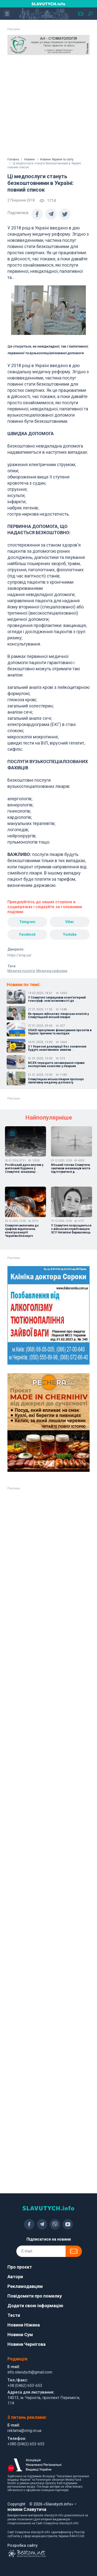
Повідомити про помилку (34, 2296)
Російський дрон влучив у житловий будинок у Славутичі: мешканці (24, 1168)
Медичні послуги (21, 971)
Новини (29, 159)
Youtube (69, 934)
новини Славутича (26, 2509)
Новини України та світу (56, 159)
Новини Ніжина (23, 2324)
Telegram (27, 922)
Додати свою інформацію (35, 2305)
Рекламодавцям (25, 2286)
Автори (15, 2276)
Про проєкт (19, 2267)
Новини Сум (20, 2334)
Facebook (27, 934)
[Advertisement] (46, 107)
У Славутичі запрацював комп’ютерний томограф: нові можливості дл (57, 999)
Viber (69, 922)
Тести (13, 2315)
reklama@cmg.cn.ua (24, 2430)
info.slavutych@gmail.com (29, 2372)
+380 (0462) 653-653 (26, 2444)
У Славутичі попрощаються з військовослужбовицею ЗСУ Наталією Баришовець (71, 1229)
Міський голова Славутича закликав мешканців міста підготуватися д (70, 1168)
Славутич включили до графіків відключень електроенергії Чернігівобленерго (22, 1231)
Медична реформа (51, 971)
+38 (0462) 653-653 (24, 2385)
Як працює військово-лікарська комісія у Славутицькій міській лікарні (58, 1015)
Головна (13, 159)
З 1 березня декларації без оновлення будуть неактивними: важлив (57, 1048)
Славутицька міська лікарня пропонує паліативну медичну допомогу (56, 1081)
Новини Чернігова (26, 2344)
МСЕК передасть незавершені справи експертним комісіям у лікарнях (56, 1064)
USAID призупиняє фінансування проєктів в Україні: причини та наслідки (60, 1032)
